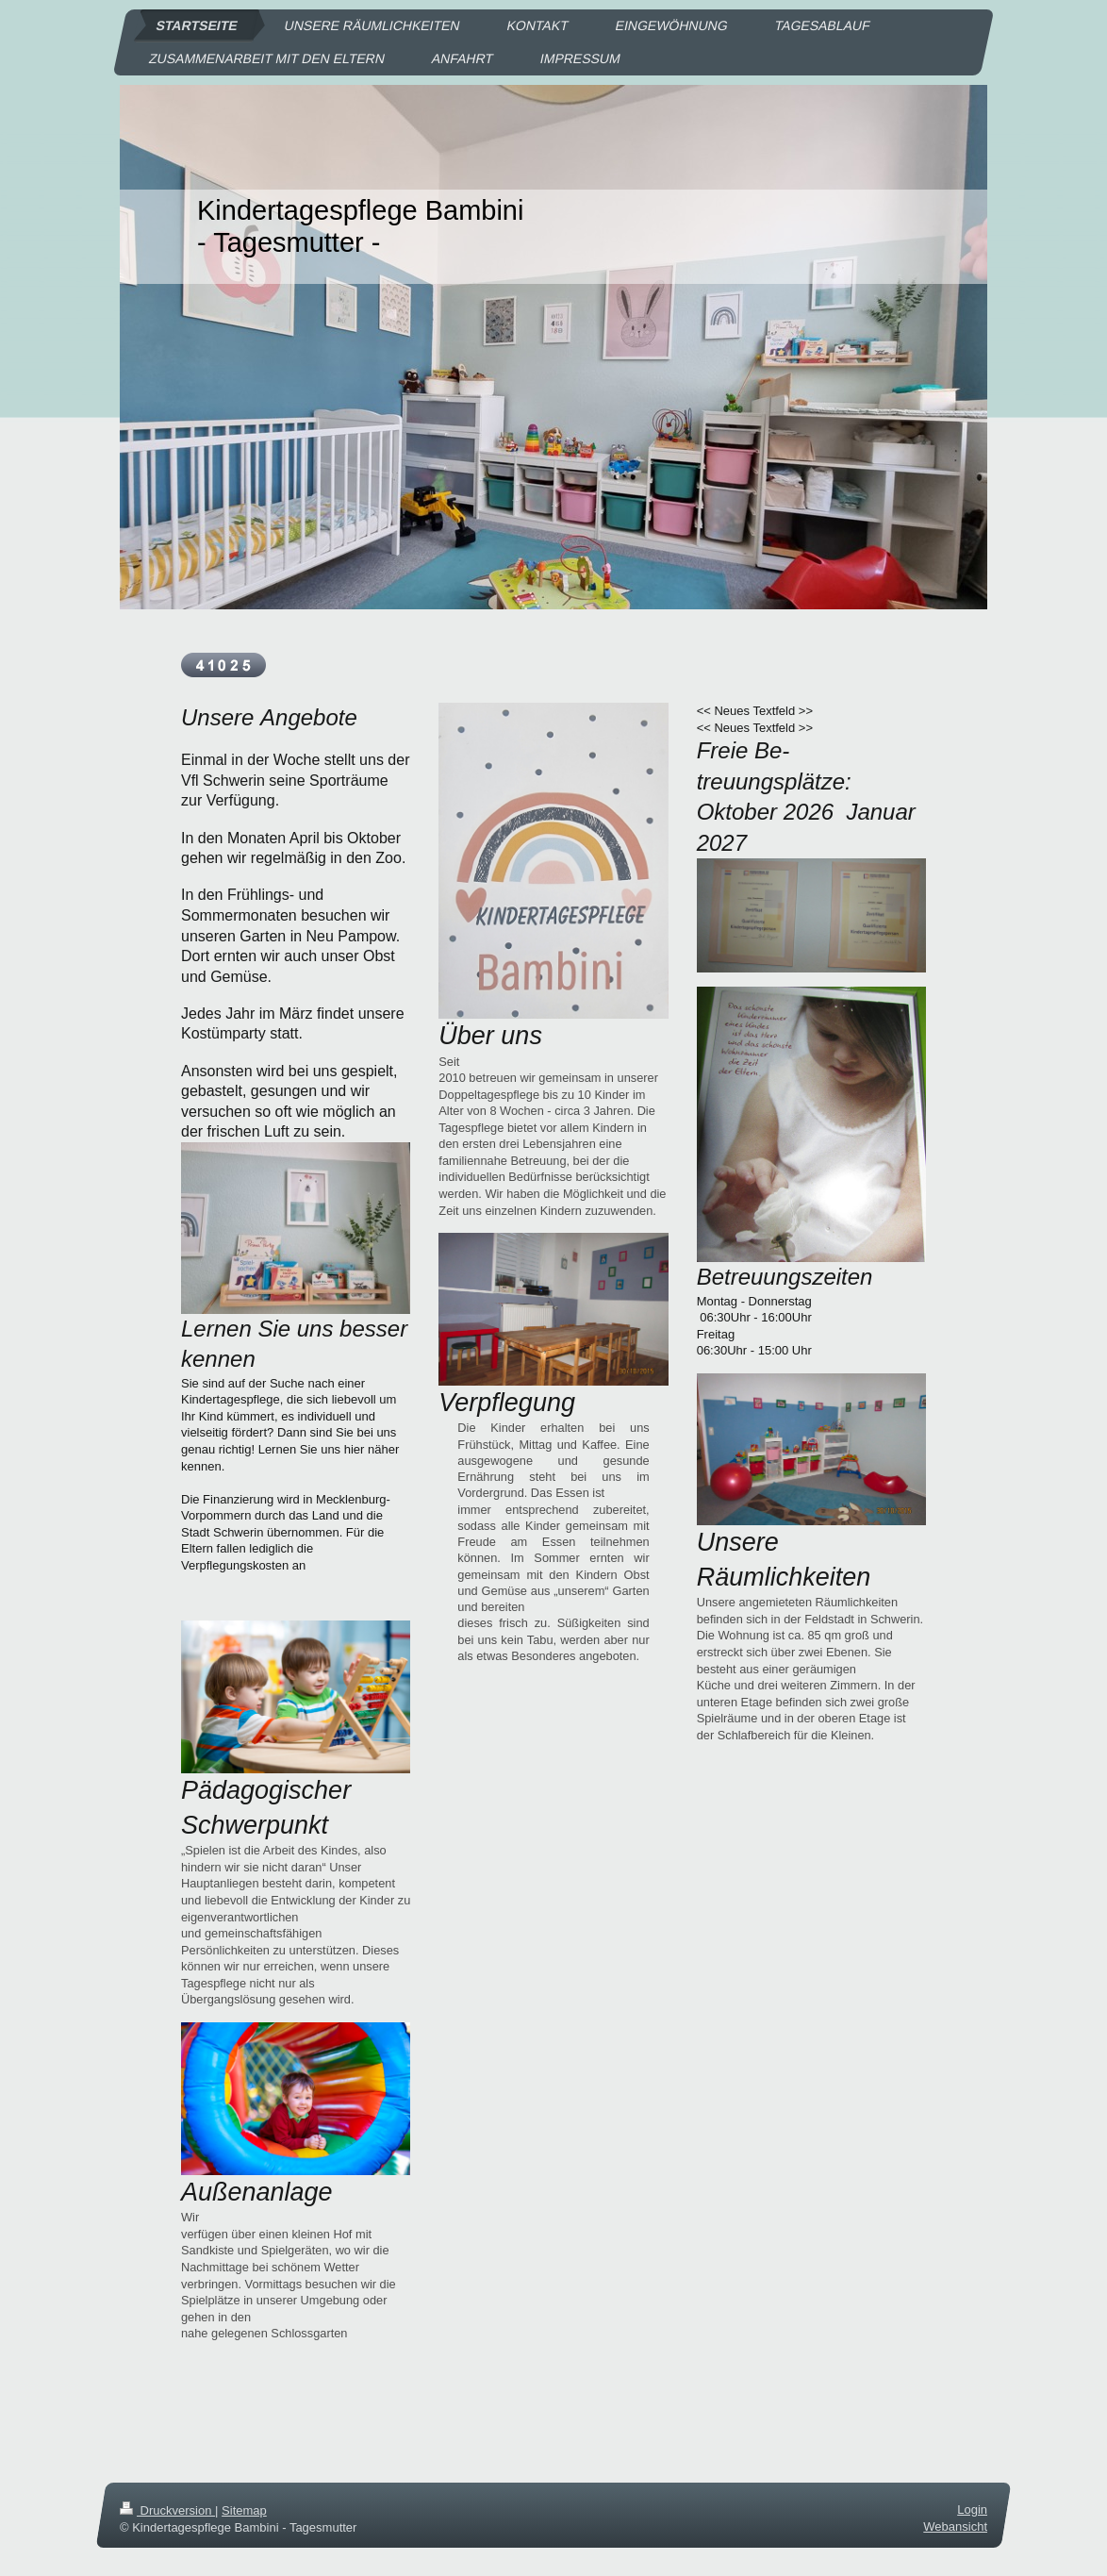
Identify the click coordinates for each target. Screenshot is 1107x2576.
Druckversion (167, 2510)
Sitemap (244, 2510)
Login (972, 2509)
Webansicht (955, 2526)
